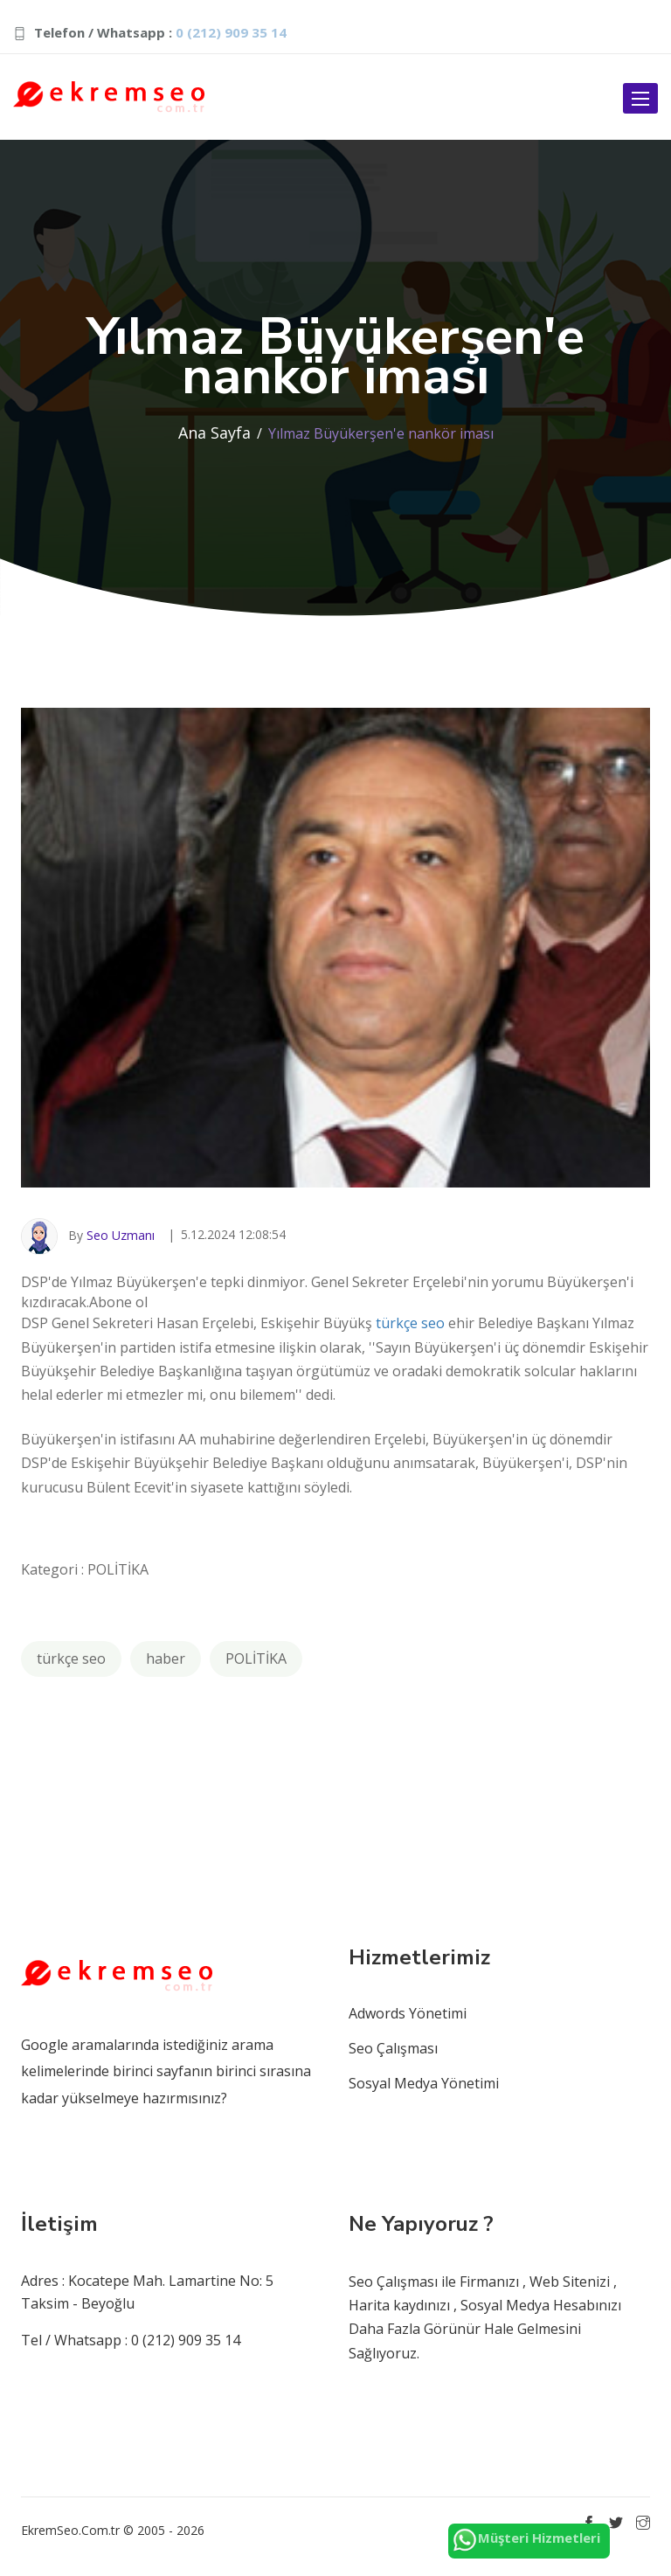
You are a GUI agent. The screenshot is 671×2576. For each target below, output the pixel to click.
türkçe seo (410, 1323)
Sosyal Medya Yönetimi (424, 2083)
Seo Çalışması (393, 2048)
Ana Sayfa (214, 432)
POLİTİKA (256, 1658)
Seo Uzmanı (120, 1234)
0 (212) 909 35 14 (231, 32)
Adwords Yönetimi (408, 2013)
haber (165, 1658)
